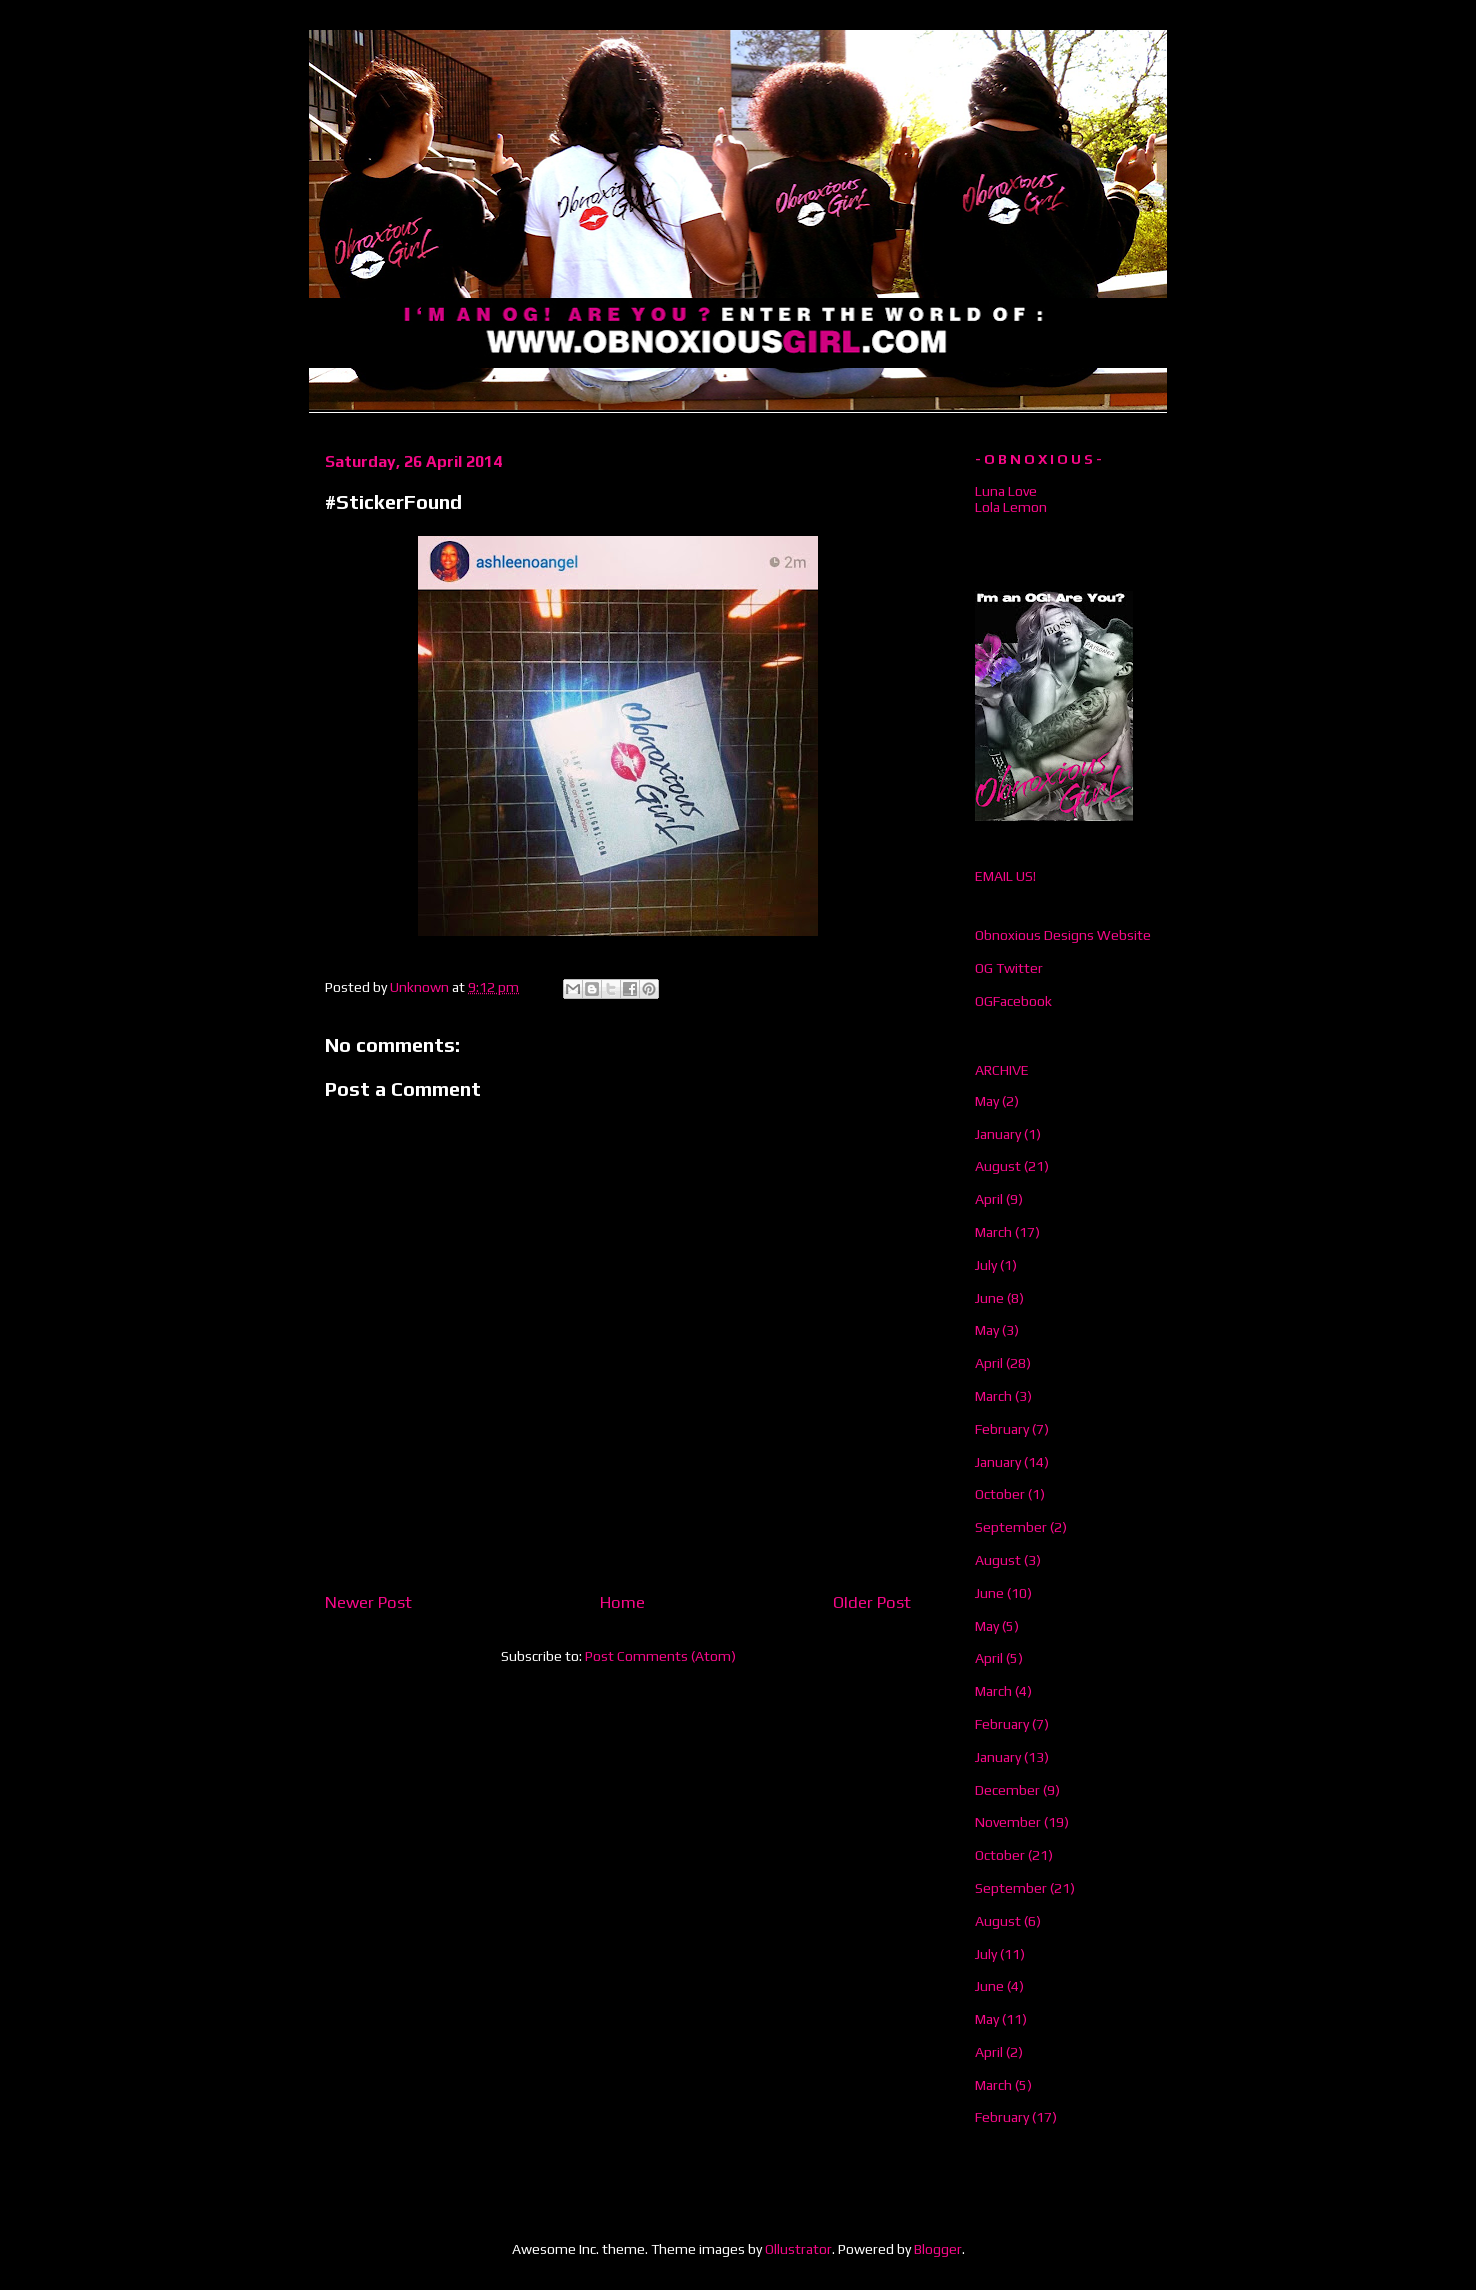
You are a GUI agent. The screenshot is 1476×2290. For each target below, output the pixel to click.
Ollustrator (798, 2249)
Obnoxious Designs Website (1063, 935)
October (1000, 1494)
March (993, 1232)
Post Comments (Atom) (660, 1656)
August (998, 1166)
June (989, 1298)
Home (622, 1602)
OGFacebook (1013, 1001)
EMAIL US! (1005, 876)
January (998, 1134)
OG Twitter (1009, 968)
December (1007, 1790)
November (1008, 1822)
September (1011, 1527)
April (989, 1199)
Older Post (872, 1602)
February (1002, 1429)
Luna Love (1006, 491)
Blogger (938, 2249)
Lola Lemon (1011, 507)
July (986, 1265)
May (987, 1101)
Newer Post (368, 1602)
